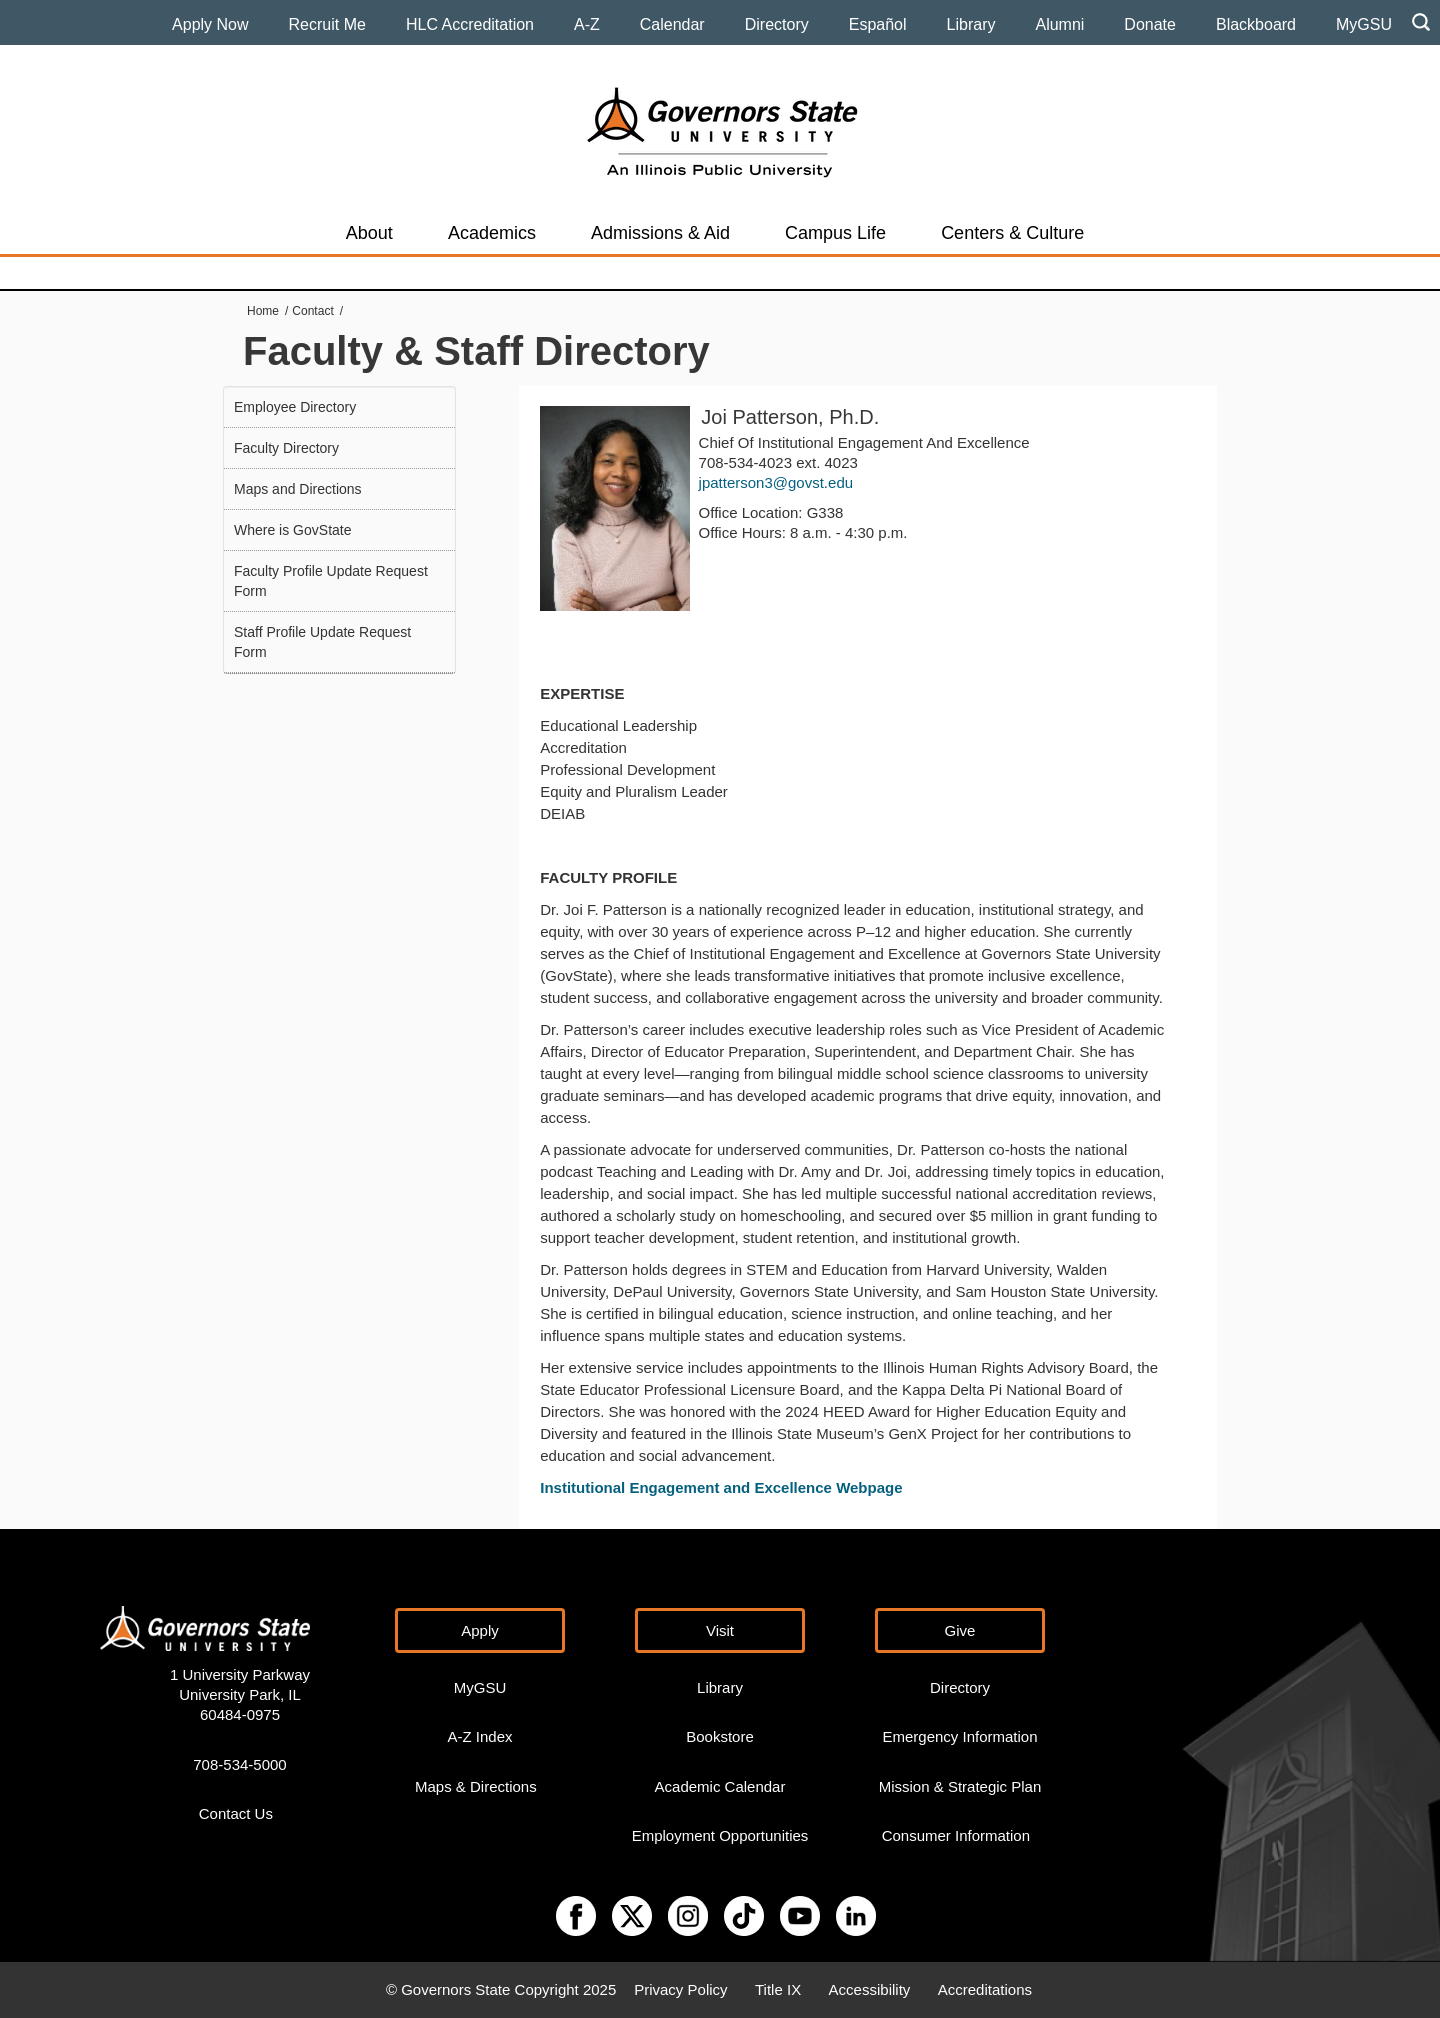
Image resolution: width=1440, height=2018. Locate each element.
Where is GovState (293, 530)
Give (960, 1630)
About (369, 233)
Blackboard (1256, 24)
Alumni (1059, 24)
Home (263, 311)
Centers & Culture (1012, 233)
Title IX (778, 1989)
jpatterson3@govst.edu (776, 482)
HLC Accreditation (470, 24)
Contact (312, 311)
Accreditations (985, 1989)
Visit (720, 1630)
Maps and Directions (298, 489)
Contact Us (236, 1813)
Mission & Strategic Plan (960, 1786)
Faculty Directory (286, 448)
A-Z (587, 24)
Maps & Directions (476, 1786)
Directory (777, 24)
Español (878, 24)
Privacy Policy (680, 1989)
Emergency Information (959, 1736)
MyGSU (1364, 24)
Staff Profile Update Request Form (322, 642)
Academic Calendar (720, 1786)
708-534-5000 (239, 1764)
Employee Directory (295, 407)
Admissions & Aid (660, 233)
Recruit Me (327, 24)
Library (971, 24)
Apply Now (210, 24)
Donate (1150, 24)
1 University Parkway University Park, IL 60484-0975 (240, 1694)
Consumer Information (956, 1835)
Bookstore (720, 1736)
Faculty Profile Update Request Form (331, 581)
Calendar (672, 24)
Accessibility (870, 1989)
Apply (480, 1630)
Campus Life (835, 233)
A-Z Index (479, 1736)
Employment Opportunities (720, 1835)
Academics (492, 233)
